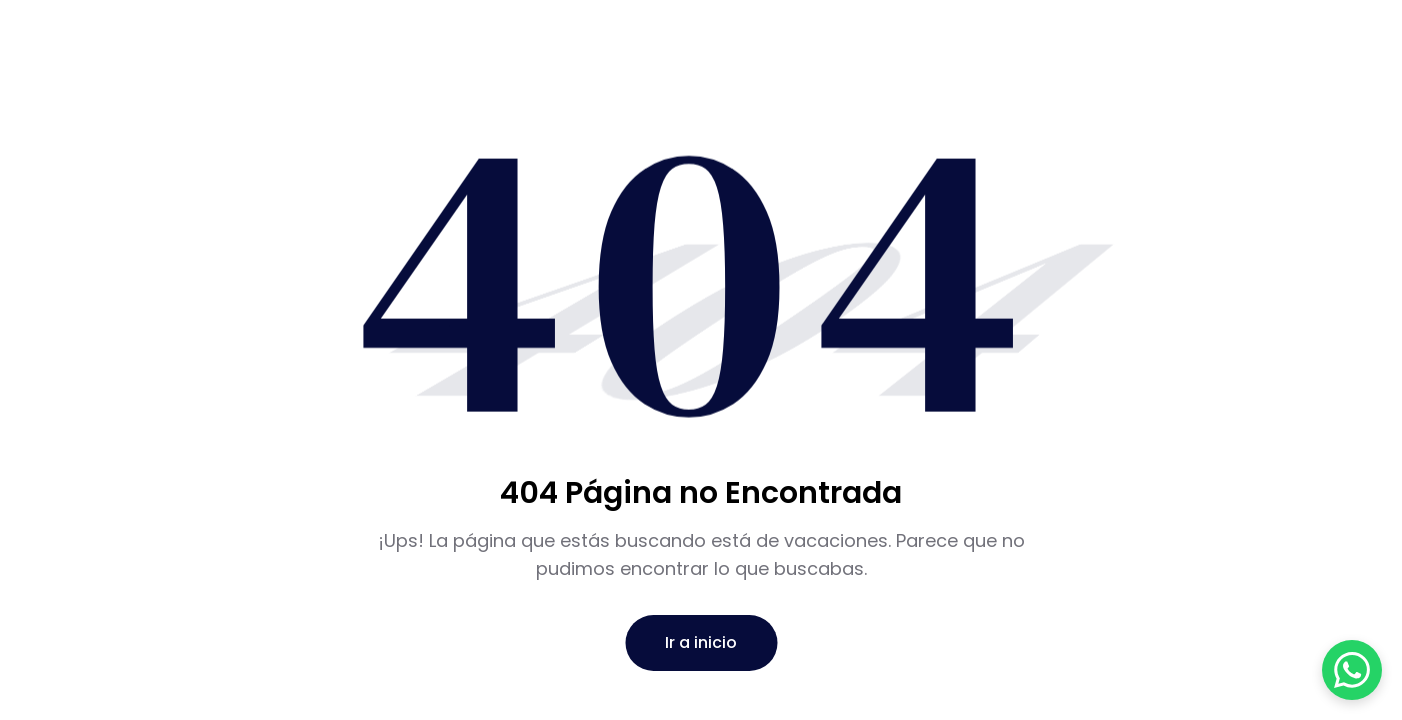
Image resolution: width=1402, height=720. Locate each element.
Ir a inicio (701, 642)
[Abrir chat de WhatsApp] (1352, 670)
